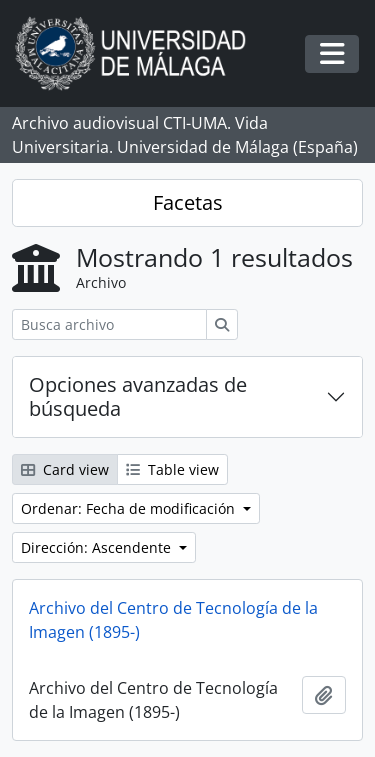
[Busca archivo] (109, 324)
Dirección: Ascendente (98, 547)
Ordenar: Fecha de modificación (130, 508)
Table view (172, 469)
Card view (65, 469)
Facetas (188, 202)
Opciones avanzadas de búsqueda (138, 396)
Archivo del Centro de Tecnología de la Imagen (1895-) (173, 620)
